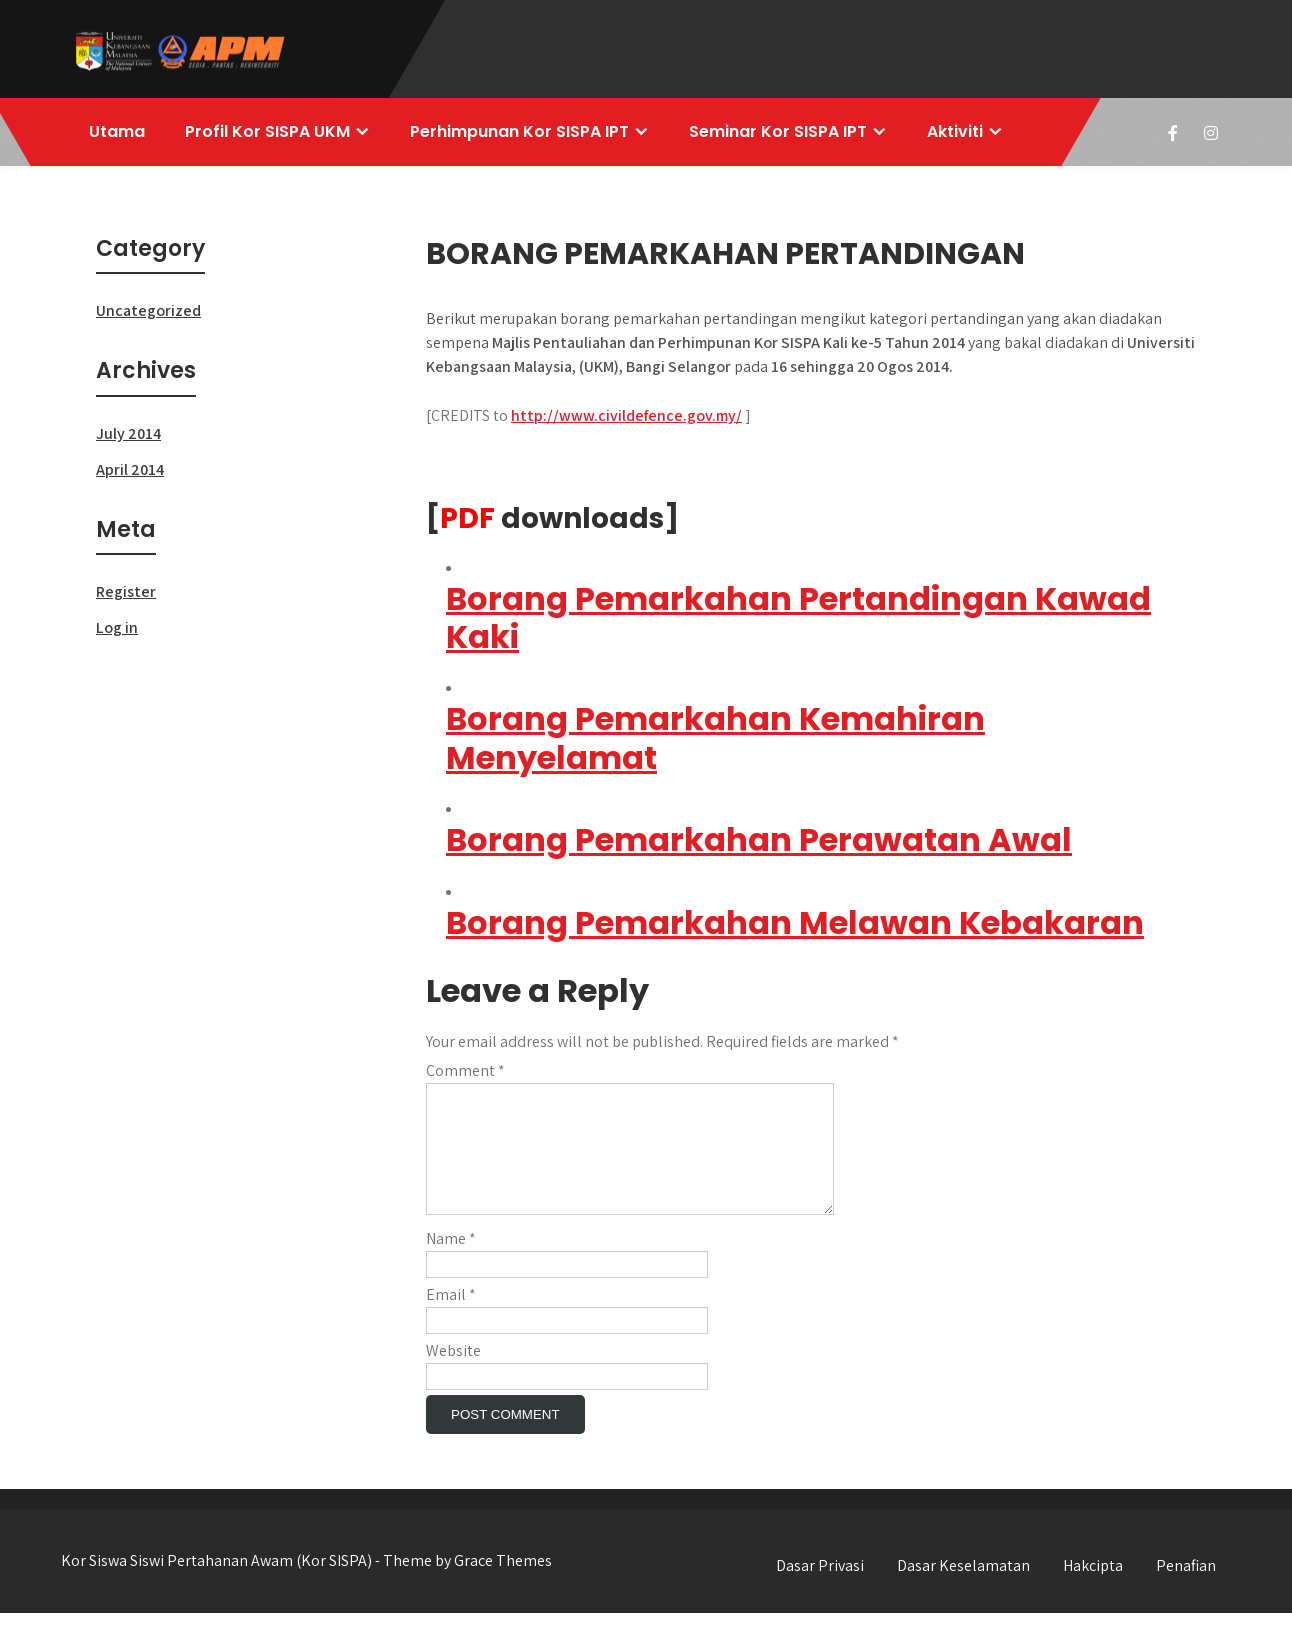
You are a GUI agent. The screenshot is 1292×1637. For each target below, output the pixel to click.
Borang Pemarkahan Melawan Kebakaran (795, 922)
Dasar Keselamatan (963, 1589)
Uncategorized (148, 310)
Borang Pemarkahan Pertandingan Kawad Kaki (798, 617)
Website (453, 1374)
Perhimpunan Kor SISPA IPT (519, 131)
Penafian (1186, 1589)
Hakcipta (1093, 1589)
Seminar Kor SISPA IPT (778, 131)
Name (451, 1262)
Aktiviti (955, 131)
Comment (465, 1070)
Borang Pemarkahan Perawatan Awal (759, 839)
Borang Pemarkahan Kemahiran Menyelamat (715, 737)
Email (451, 1318)
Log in (117, 627)
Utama (117, 131)
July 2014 (128, 433)
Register (126, 591)
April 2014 (130, 469)
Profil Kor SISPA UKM (267, 131)
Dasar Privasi (820, 1589)
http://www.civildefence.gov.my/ (626, 415)
